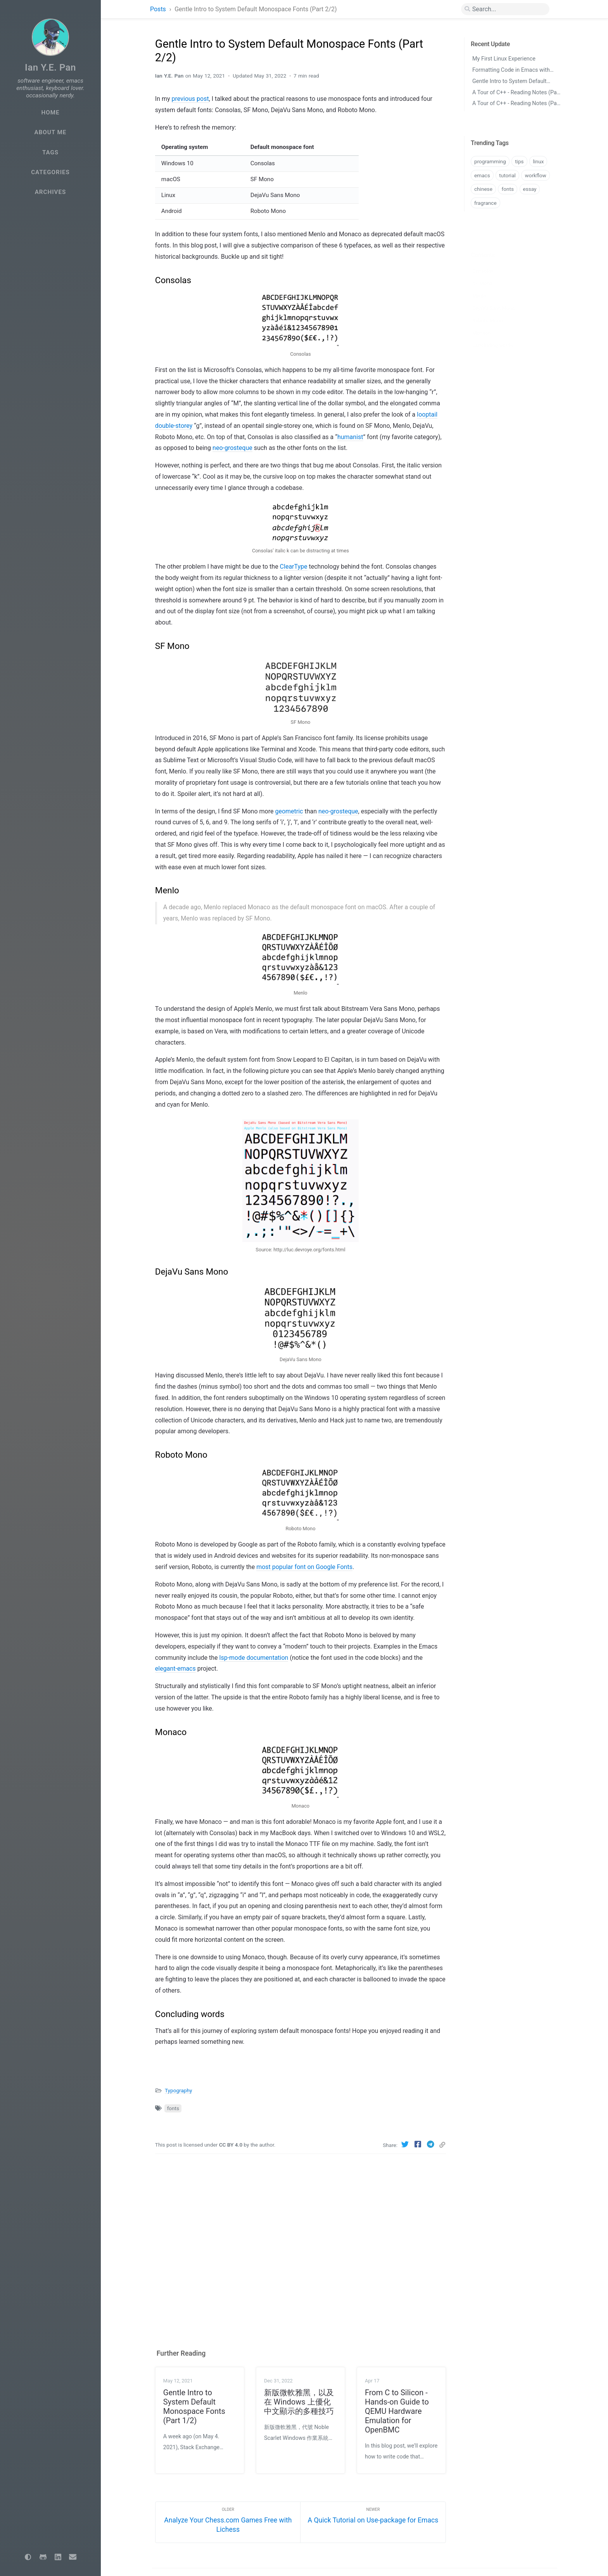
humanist (350, 437)
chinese (483, 189)
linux (538, 161)
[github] (43, 2557)
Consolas (482, 259)
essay (530, 189)
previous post (190, 98)
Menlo (479, 284)
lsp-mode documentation (253, 1657)
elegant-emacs (175, 1668)
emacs (482, 175)
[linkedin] (57, 2557)
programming (490, 161)
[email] (72, 2557)
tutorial (507, 175)
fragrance (485, 203)
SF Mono (482, 271)
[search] (505, 9)
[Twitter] (406, 2144)
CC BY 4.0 (231, 2145)
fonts (173, 2108)
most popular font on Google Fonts (304, 1567)
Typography (178, 2090)
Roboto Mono (487, 308)
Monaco (481, 321)
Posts (159, 9)
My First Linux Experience (503, 58)
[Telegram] (431, 2144)
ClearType (293, 566)
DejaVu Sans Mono (493, 296)
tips (519, 161)
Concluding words (492, 333)
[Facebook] (418, 2144)
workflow (535, 175)
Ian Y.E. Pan (50, 67)
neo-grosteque (232, 448)
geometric (289, 811)
